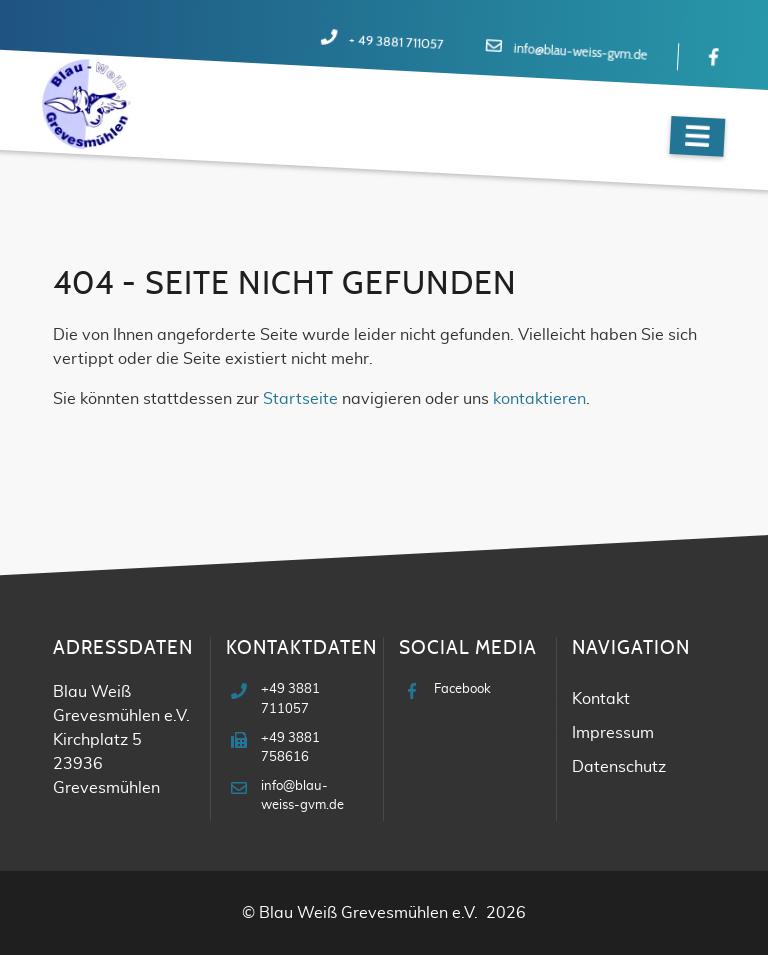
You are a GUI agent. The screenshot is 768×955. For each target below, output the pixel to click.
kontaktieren (539, 399)
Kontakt (601, 699)
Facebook (462, 689)
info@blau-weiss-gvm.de (580, 53)
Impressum (613, 733)
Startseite (300, 399)
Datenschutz (619, 767)
